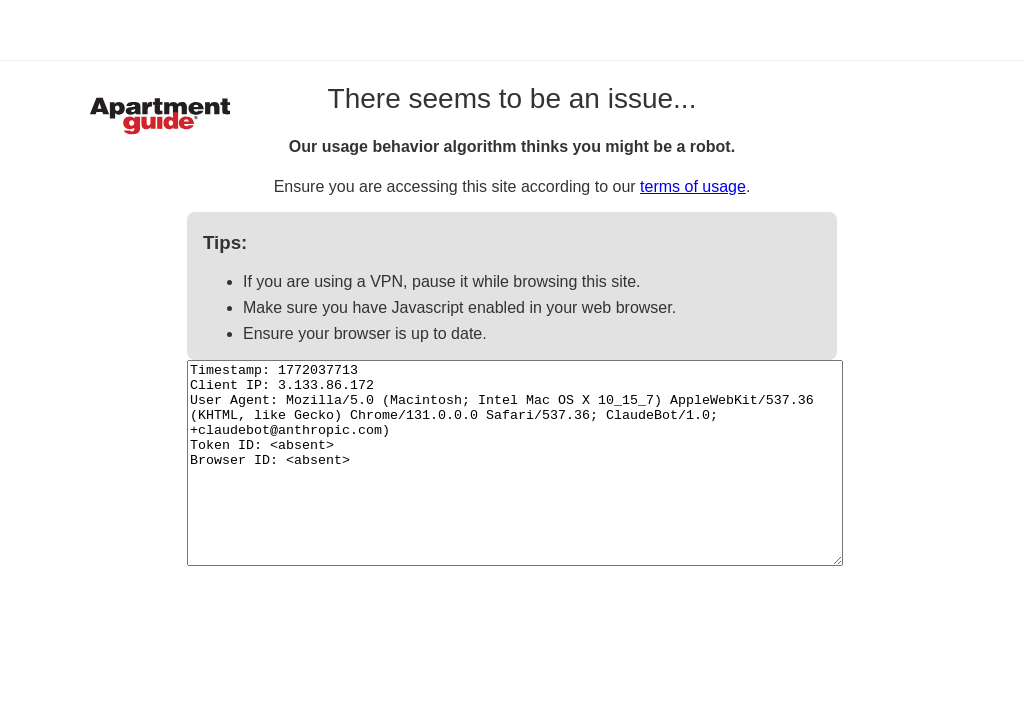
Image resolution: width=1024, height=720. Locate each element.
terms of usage (693, 186)
